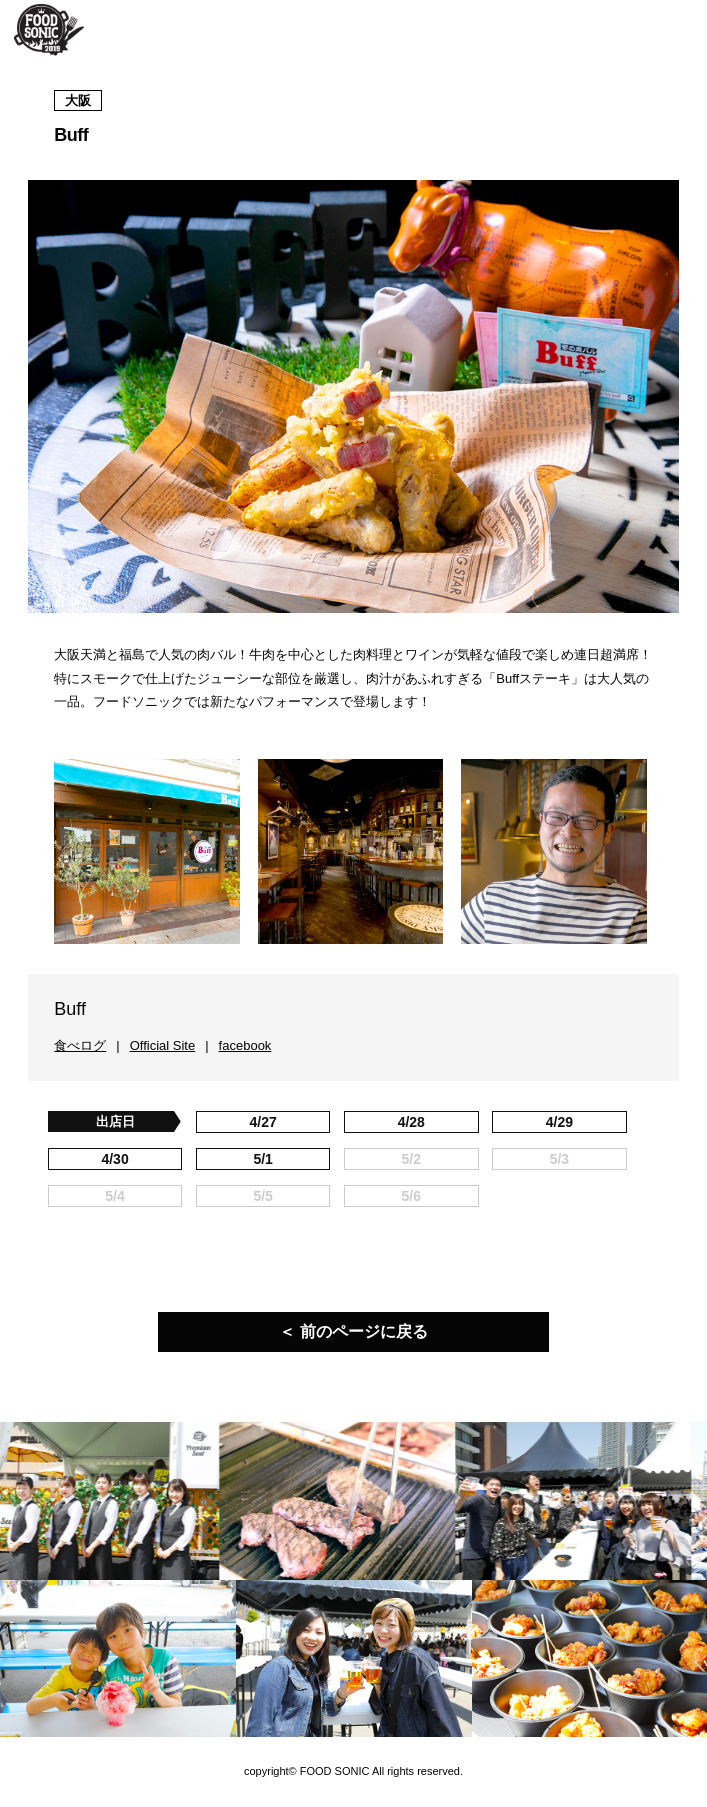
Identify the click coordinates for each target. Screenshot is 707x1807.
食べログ (80, 1045)
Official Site (163, 1045)
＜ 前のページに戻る (353, 1331)
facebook (245, 1045)
